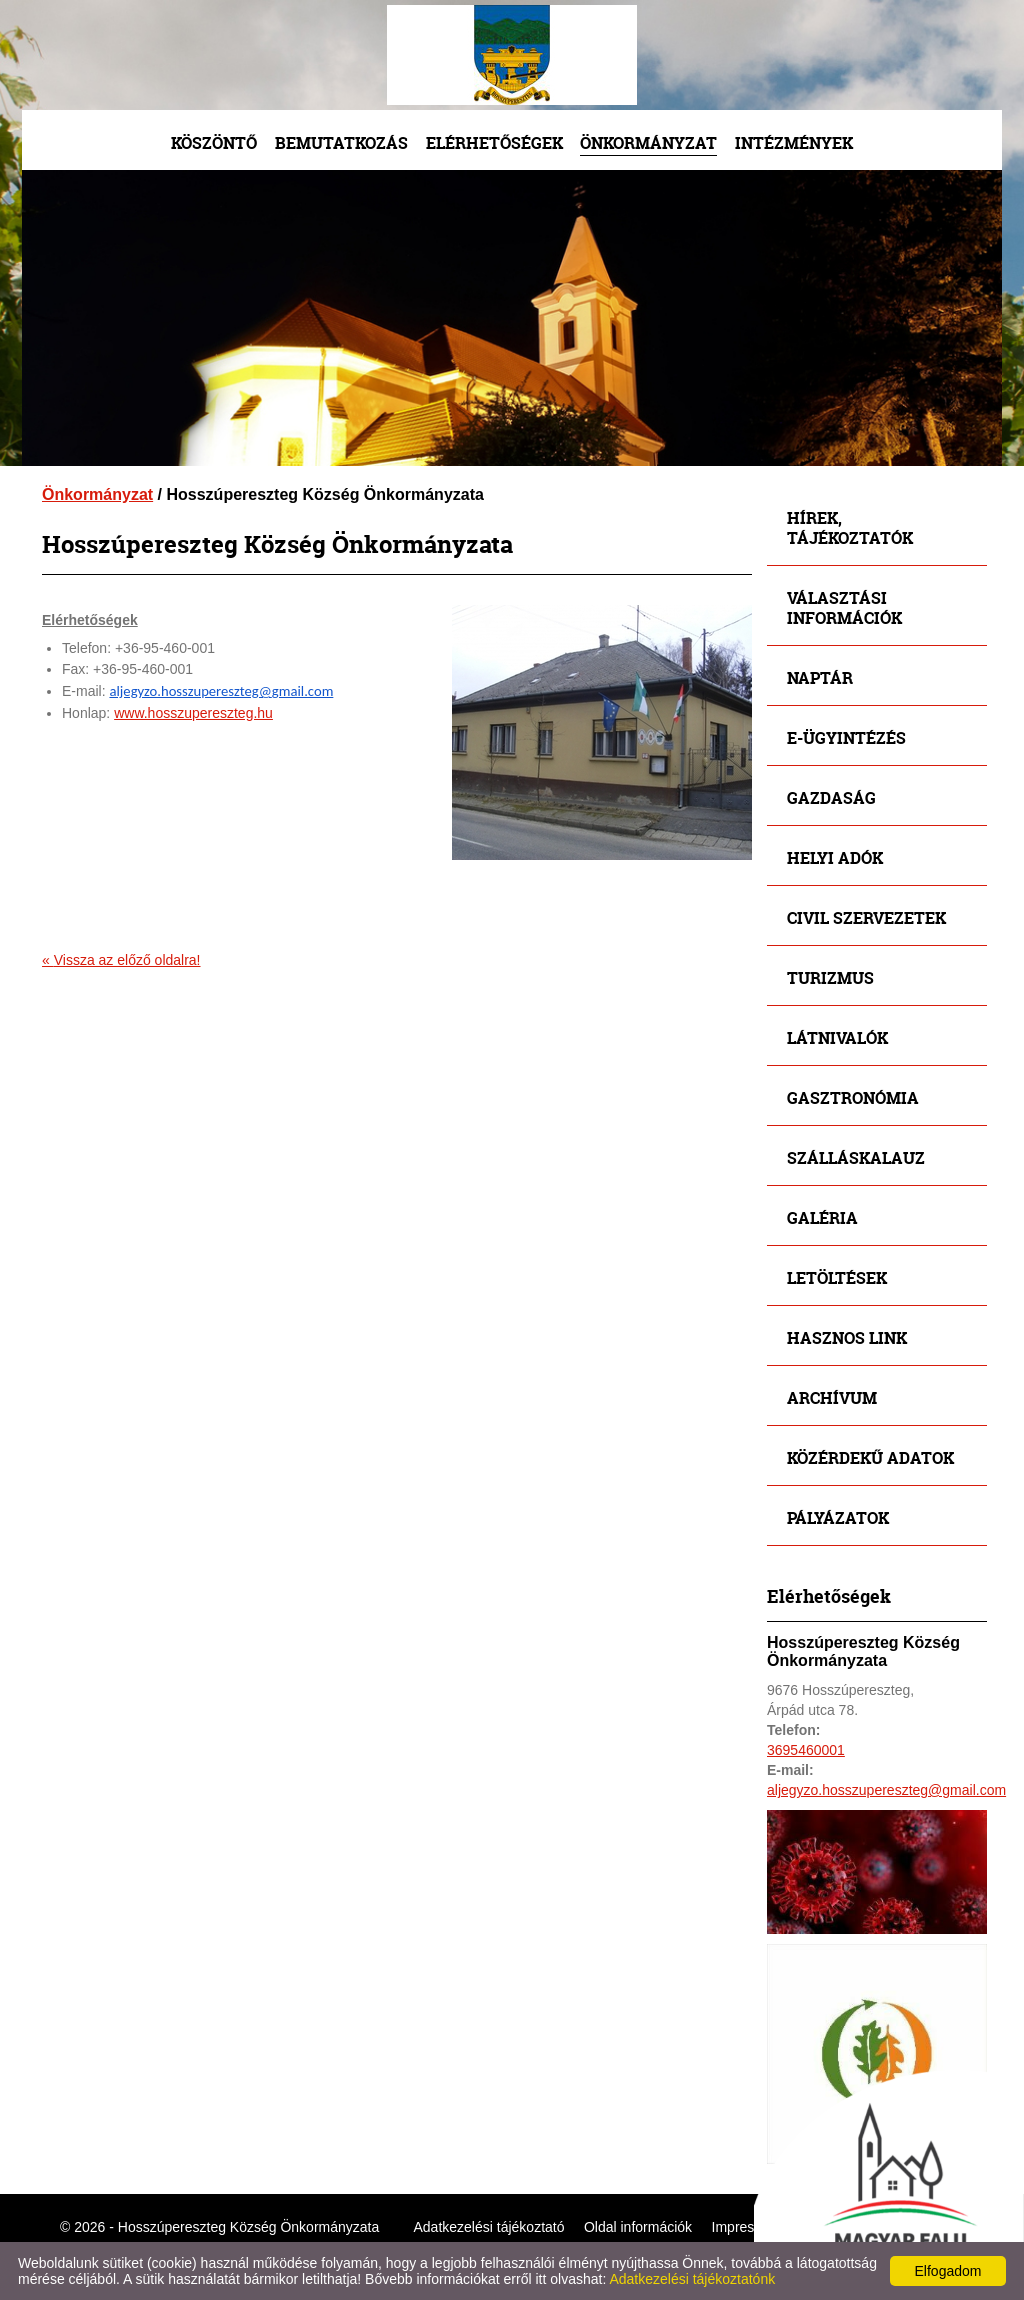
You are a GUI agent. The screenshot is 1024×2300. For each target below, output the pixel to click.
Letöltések (837, 1277)
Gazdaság (831, 797)
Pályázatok (838, 1517)
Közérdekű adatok (870, 1457)
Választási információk (844, 607)
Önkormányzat (648, 142)
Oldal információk (638, 2227)
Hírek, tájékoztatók (850, 527)
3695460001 (806, 1750)
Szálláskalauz (856, 1157)
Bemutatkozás (341, 142)
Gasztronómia (853, 1097)
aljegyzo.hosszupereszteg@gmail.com (221, 691)
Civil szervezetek (866, 917)
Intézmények (794, 142)
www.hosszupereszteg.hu (193, 713)
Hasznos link (847, 1337)
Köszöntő (214, 142)
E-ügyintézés (846, 737)
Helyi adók (835, 857)
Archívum (832, 1397)
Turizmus (830, 977)
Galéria (822, 1217)
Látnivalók (837, 1037)
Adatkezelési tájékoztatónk (692, 2279)
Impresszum (750, 2227)
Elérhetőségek (494, 142)
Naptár (820, 677)
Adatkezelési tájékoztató (489, 2227)
